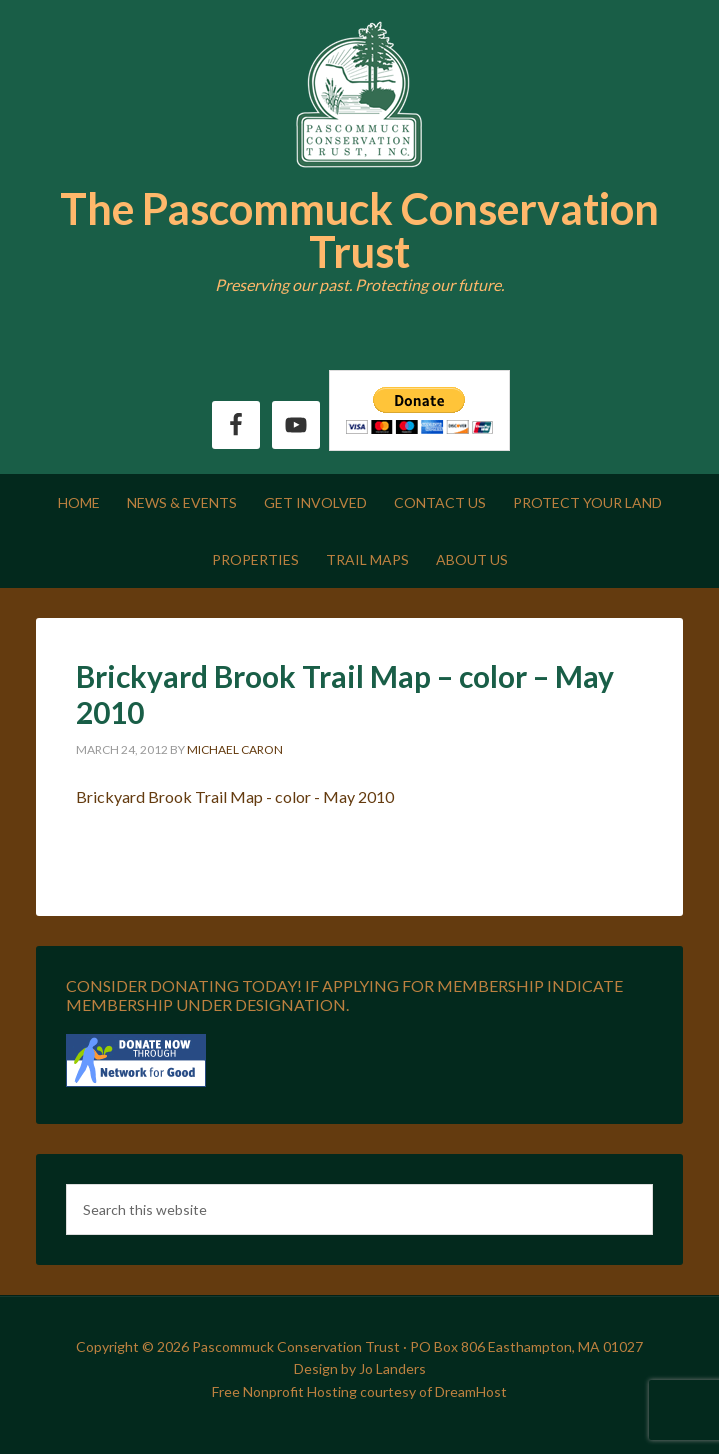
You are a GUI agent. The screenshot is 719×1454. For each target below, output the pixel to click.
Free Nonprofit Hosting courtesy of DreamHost (359, 1391)
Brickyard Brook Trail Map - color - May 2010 (235, 796)
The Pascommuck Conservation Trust (359, 230)
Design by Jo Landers (360, 1368)
